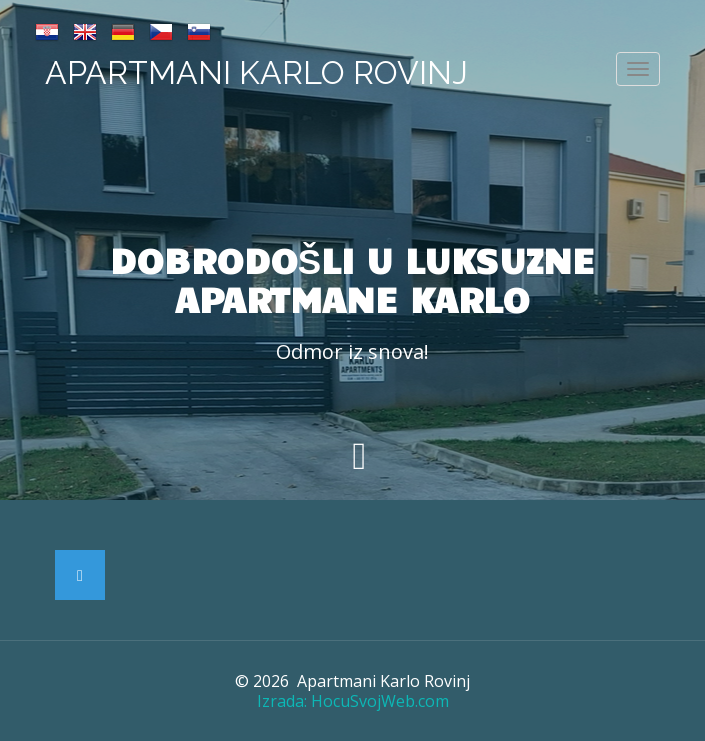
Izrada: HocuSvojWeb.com (353, 701)
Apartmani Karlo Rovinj (256, 72)
